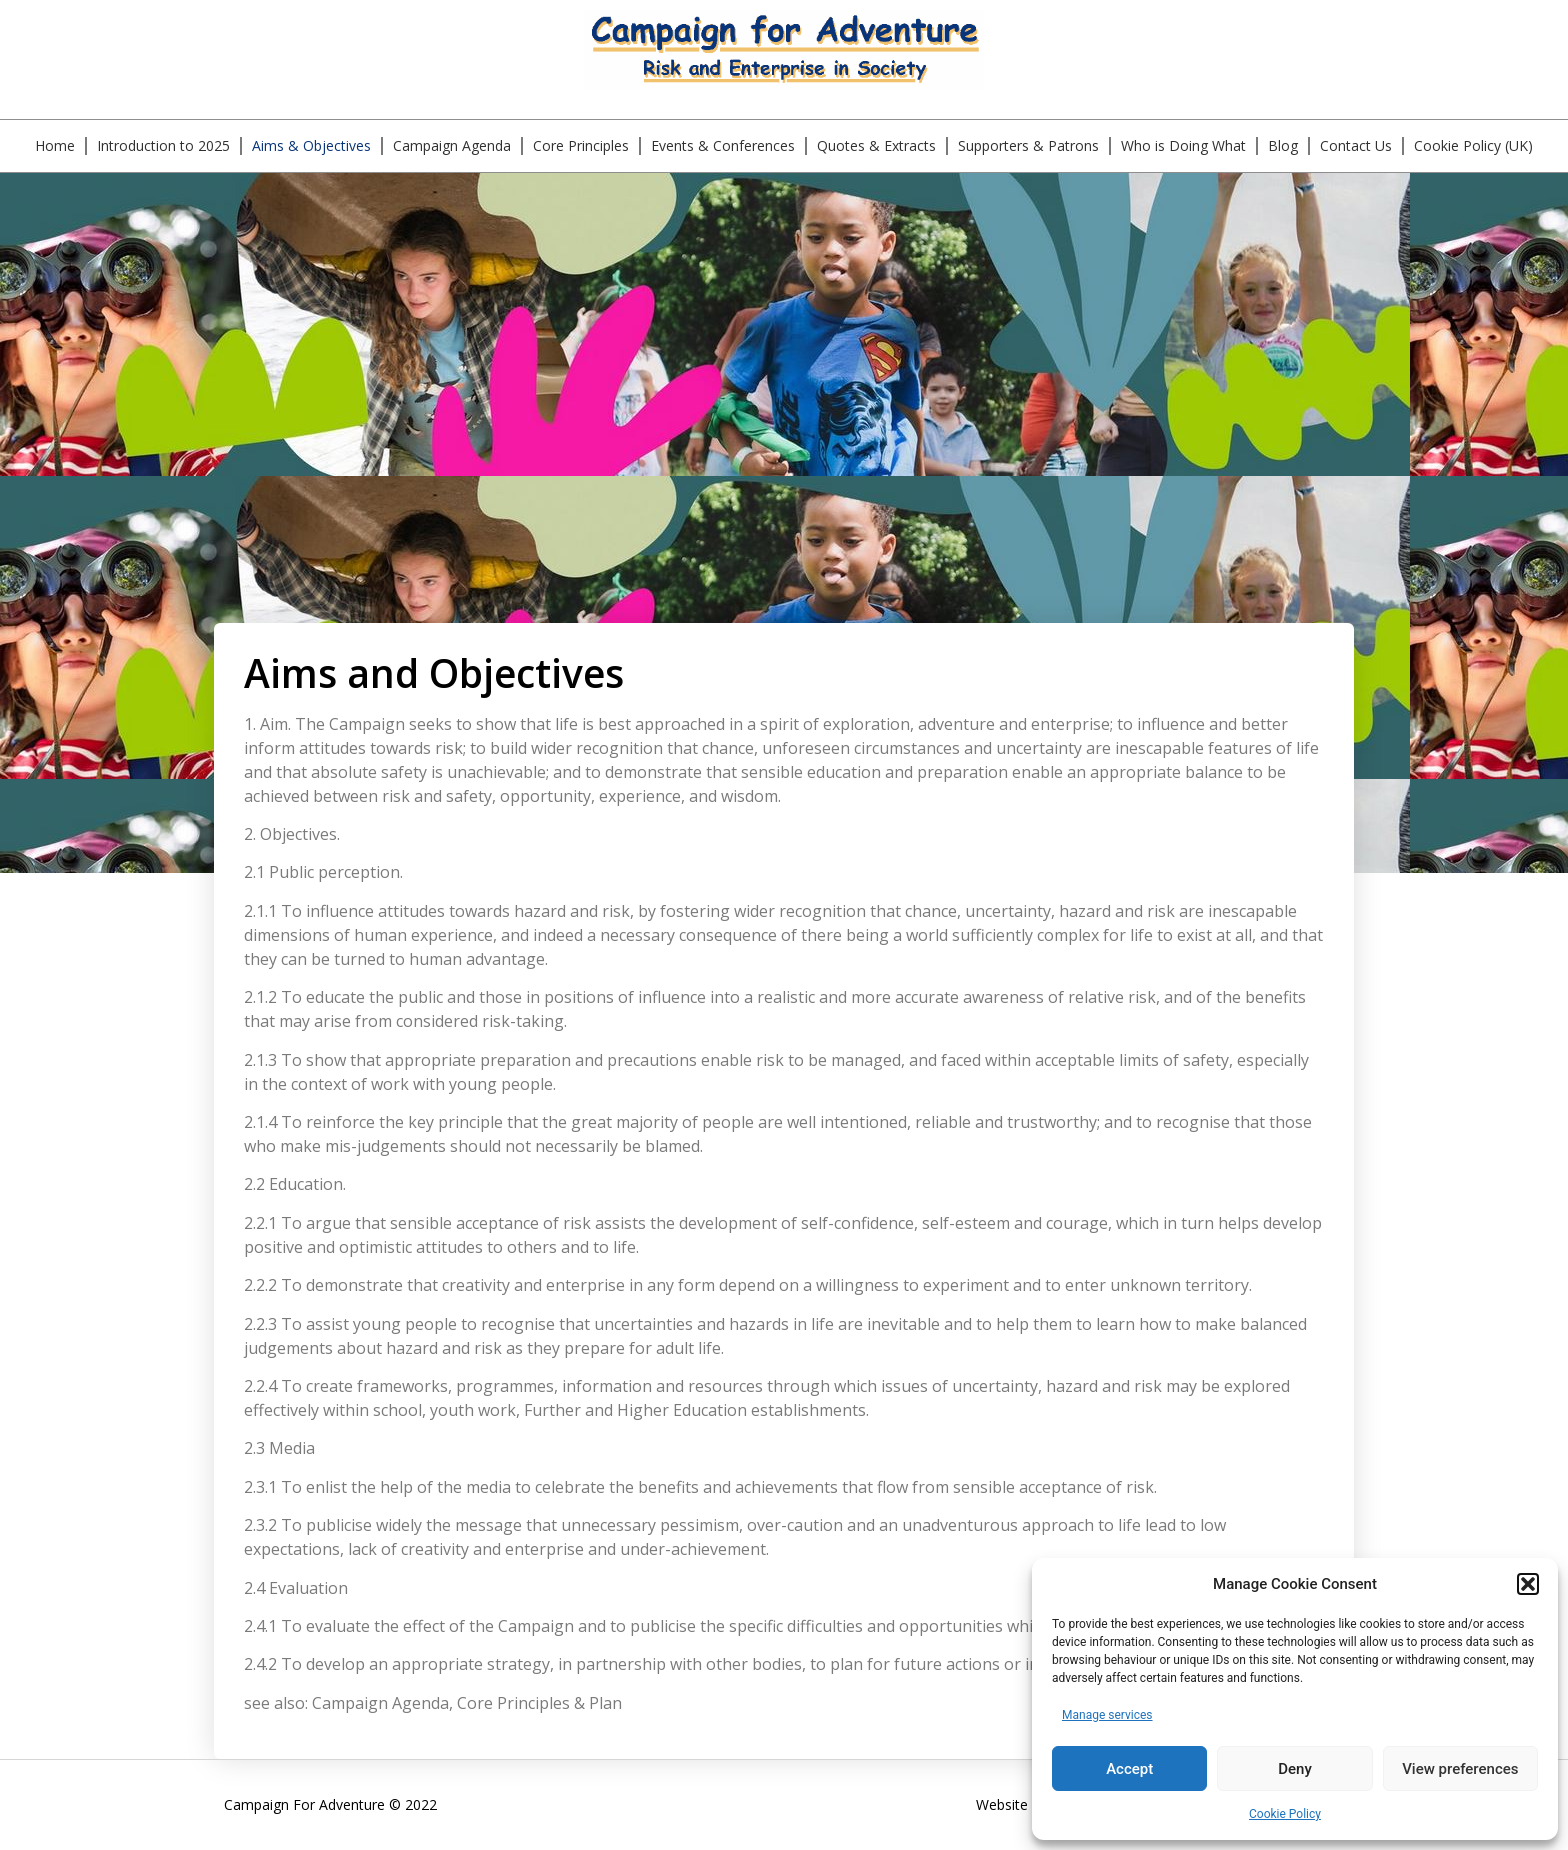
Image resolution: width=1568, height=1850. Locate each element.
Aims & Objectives (311, 145)
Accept (1129, 1769)
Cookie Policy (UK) (1473, 145)
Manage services (1107, 1715)
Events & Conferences (723, 145)
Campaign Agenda (452, 145)
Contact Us (1356, 145)
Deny (1295, 1769)
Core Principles (581, 145)
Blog (1283, 145)
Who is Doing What (1183, 145)
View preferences (1460, 1769)
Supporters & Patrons (1028, 145)
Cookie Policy (1285, 1814)
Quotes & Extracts (876, 145)
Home (55, 145)
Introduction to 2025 (163, 145)
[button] (1528, 1584)
